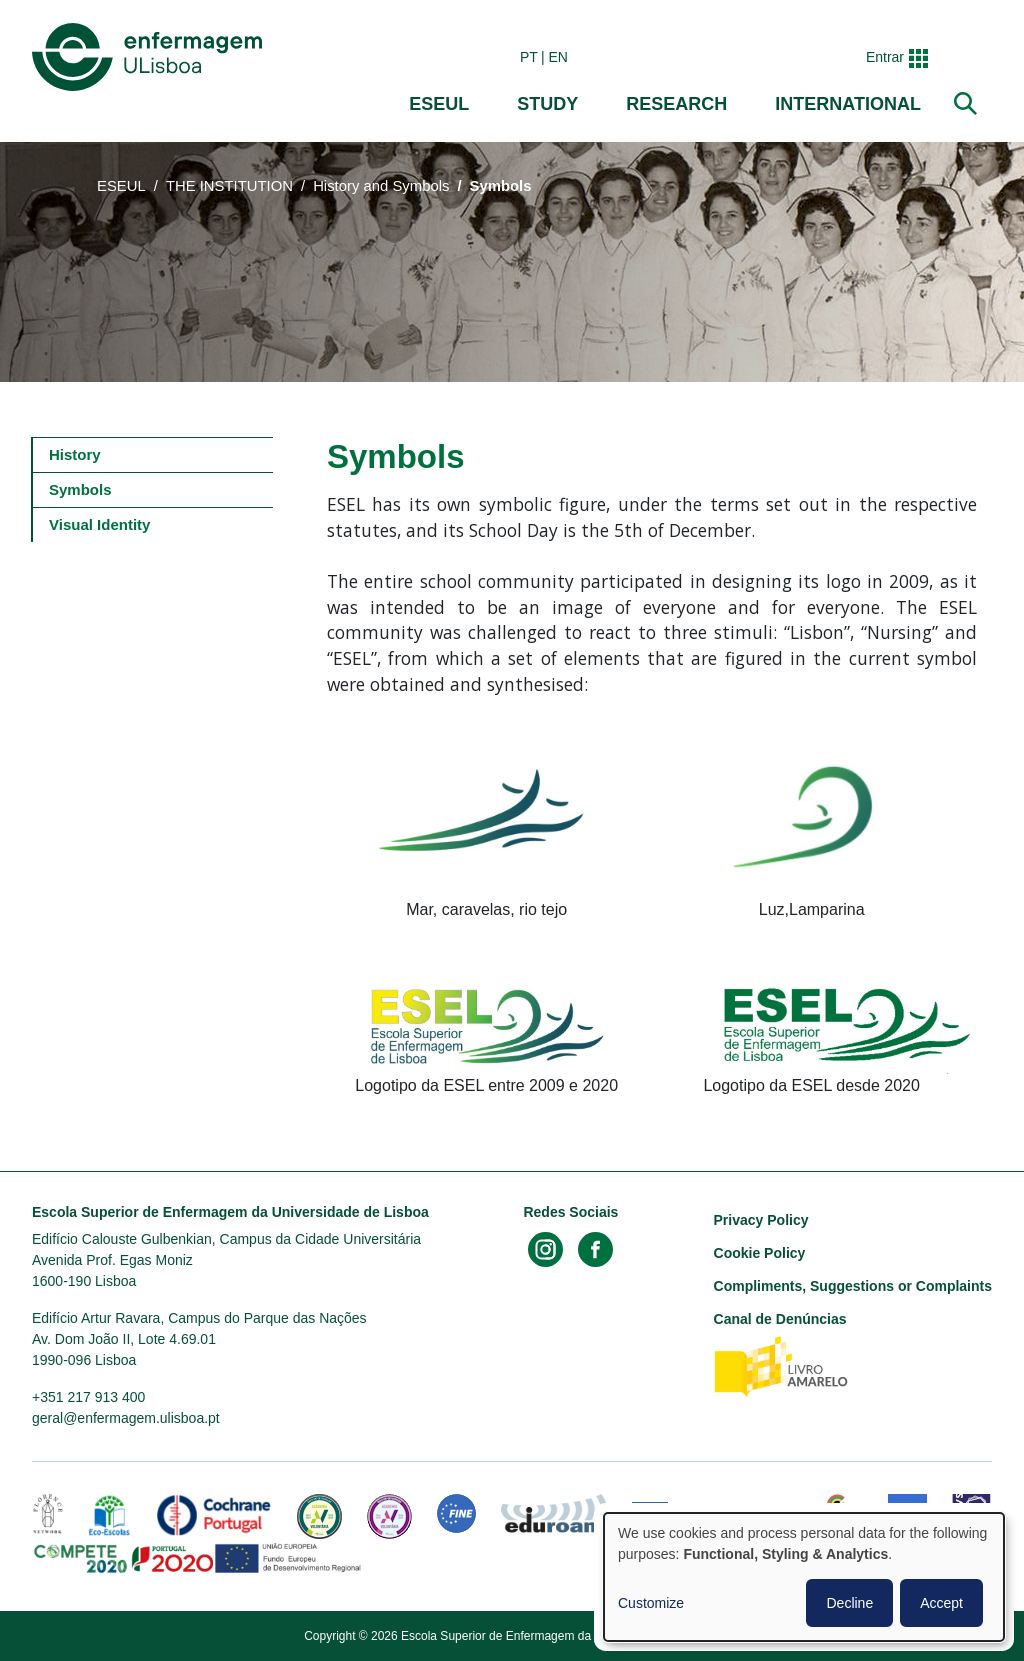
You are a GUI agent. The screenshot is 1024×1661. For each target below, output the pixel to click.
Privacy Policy (761, 1220)
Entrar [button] (885, 57)
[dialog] (804, 1577)
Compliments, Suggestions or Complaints (853, 1286)
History (75, 454)
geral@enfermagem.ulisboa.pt (126, 1418)
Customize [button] (651, 1603)
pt (529, 57)
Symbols (80, 489)
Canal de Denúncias (780, 1319)
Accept (941, 1603)
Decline (849, 1603)
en (558, 57)
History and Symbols (381, 186)
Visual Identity (99, 524)
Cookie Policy (760, 1253)
